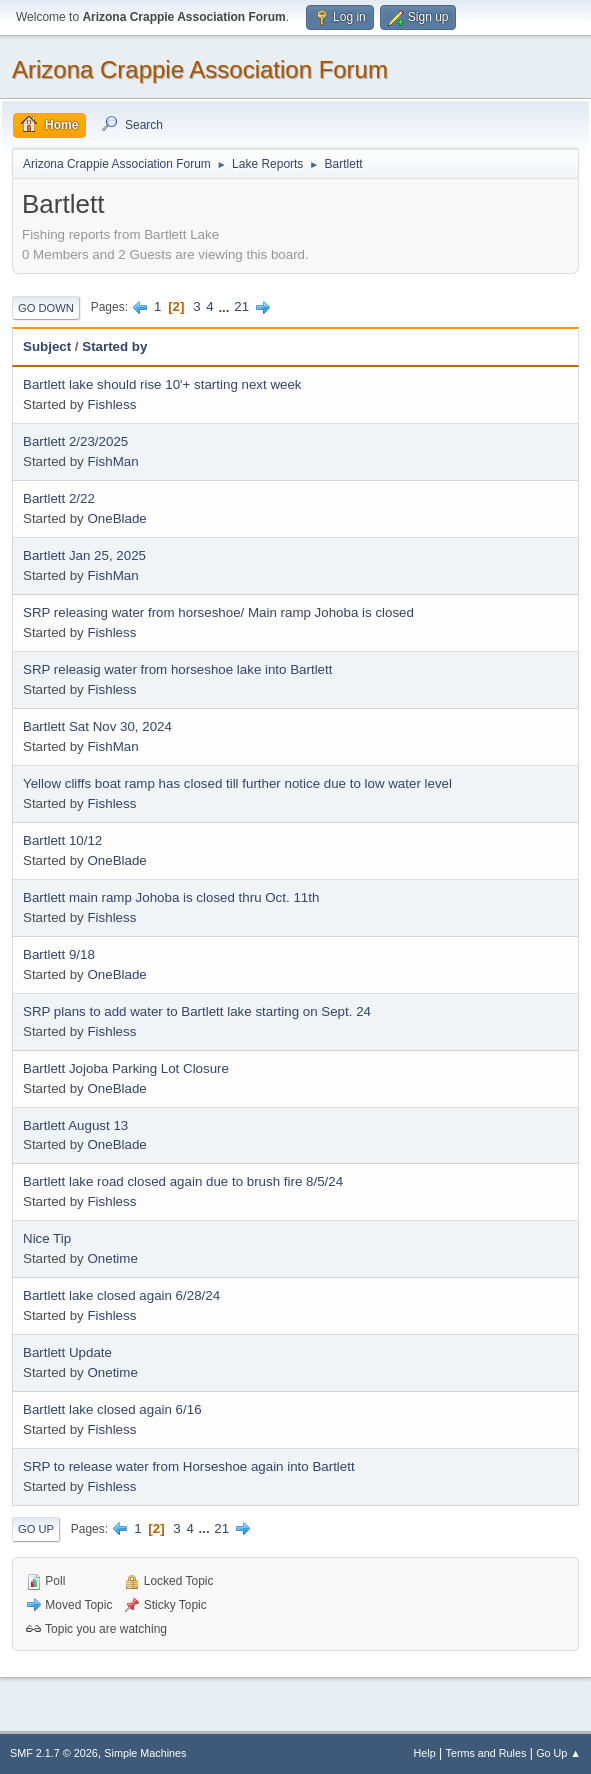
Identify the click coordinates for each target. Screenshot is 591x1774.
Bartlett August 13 (75, 1125)
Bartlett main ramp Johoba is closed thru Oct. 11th (171, 897)
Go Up (36, 1529)
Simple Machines (145, 1753)
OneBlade (116, 518)
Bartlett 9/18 (59, 954)
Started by (114, 346)
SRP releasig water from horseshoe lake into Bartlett (177, 669)
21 (241, 306)
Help (425, 1753)
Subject (47, 346)
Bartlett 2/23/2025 (75, 441)
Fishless (111, 404)
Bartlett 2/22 (59, 498)
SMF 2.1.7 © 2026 (54, 1753)
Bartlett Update (67, 1352)
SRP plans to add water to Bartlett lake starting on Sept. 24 (197, 1011)
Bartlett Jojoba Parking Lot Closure (126, 1068)
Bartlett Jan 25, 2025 (84, 555)
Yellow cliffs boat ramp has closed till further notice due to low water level (237, 783)
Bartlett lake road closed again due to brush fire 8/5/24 (183, 1181)
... (225, 306)
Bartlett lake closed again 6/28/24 (121, 1295)
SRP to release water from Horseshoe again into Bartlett (189, 1466)
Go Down (46, 308)
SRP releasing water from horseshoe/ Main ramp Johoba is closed (218, 612)
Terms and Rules (486, 1753)
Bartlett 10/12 (62, 840)
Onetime (112, 1258)
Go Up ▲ (558, 1753)
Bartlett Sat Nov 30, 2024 (97, 726)
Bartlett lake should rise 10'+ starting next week (162, 384)
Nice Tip (47, 1238)
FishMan (112, 461)
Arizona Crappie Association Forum (200, 69)
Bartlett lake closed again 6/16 (112, 1409)
